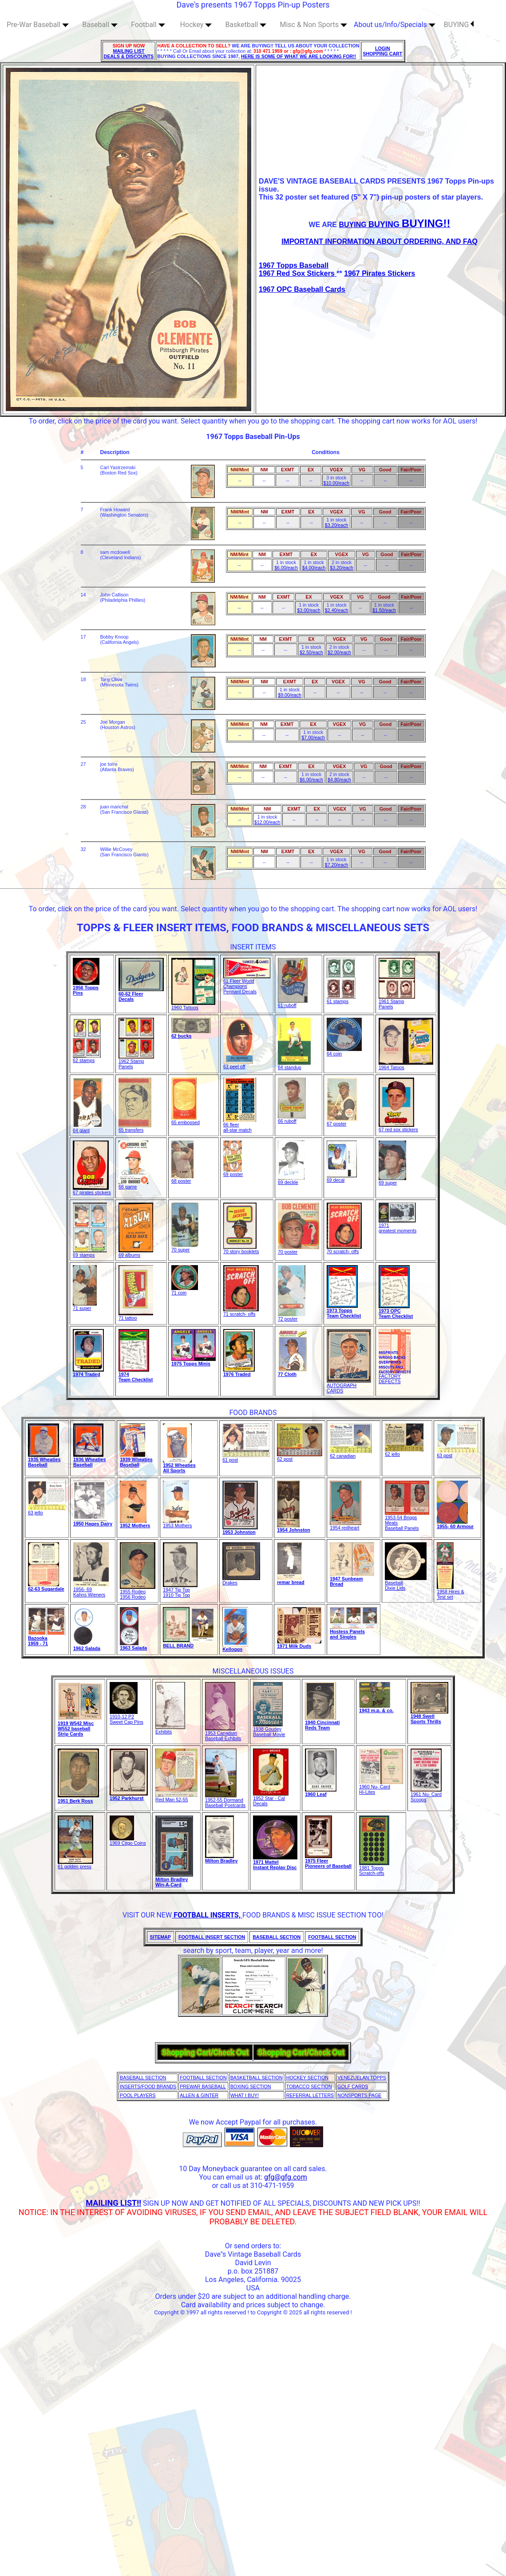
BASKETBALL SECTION (256, 2077)
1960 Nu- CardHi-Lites (381, 1787)
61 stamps (341, 999)
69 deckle (291, 1180)
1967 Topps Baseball (293, 265)
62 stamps (87, 1058)
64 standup (294, 1065)
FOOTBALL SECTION (203, 2077)
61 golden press (75, 1864)
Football (148, 24)
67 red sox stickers (398, 1127)
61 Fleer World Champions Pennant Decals (246, 984)
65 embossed (185, 1120)
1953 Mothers (177, 1523)
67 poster (342, 1121)
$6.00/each (286, 567)
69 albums (136, 1253)
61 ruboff (293, 1003)
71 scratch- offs (241, 1312)
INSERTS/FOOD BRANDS (148, 2086)
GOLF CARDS (352, 2086)
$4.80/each (339, 779)
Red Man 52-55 (176, 1797)
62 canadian (351, 1454)
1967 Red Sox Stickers (297, 273)
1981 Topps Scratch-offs (374, 1868)
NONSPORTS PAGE (359, 2095)
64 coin (344, 1051)
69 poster (233, 1172)
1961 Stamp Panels (397, 1001)
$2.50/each (311, 652)
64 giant (88, 1128)
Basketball (245, 24)
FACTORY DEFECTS (395, 1376)
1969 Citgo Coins (128, 1841)
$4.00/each (314, 567)
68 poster (182, 1179)
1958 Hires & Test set (450, 1592)
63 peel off (238, 1064)
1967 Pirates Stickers (379, 273)
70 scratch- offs (344, 1249)
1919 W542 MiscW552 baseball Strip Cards (76, 1729)
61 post (245, 1457)
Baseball (100, 24)
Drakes (241, 1580)
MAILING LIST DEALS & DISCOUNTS (129, 53)
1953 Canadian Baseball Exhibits (223, 1733)
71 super (85, 1306)
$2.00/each (339, 652)
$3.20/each (336, 525)
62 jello (404, 1452)
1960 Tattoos (193, 1005)
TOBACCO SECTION (309, 2086)
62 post (299, 1457)
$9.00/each (289, 695)
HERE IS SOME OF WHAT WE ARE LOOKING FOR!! (298, 56)
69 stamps (90, 1253)
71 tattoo (136, 1316)
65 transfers (135, 1128)
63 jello (47, 1510)
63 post (457, 1453)
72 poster (291, 1316)
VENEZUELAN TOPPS (361, 2077)
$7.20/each (336, 864)
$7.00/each (313, 737)
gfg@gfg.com (285, 2177)
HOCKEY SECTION (307, 2077)
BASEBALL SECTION (143, 2077)
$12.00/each (267, 822)
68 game (133, 1184)
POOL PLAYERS (138, 2095)
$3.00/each (308, 610)
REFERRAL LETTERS (310, 2095)
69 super (392, 1180)
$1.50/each (384, 610)
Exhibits (170, 1729)
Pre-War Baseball (38, 24)
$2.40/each (336, 610)
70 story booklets (241, 1249)
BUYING (459, 24)
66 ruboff (292, 1119)
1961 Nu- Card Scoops (426, 1794)
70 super (184, 1247)
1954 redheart (345, 1525)
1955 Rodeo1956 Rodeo (137, 1592)
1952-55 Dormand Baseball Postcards (225, 1800)
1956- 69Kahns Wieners (91, 1589)
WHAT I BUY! (244, 2095)
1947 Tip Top (180, 1587)
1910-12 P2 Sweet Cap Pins (126, 1717)
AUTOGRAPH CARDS (349, 1385)
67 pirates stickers (92, 1190)
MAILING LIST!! (113, 2202)
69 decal (342, 1178)
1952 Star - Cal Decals (271, 1798)
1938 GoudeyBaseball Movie (269, 1729)
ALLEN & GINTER (199, 2095)
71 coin (184, 1290)
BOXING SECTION (250, 2086)
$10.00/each (337, 483)
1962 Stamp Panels (136, 1061)
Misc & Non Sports (313, 24)
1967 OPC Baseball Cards (302, 289)
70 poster (298, 1250)
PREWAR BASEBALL (203, 2086)
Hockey (196, 24)
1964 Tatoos (406, 1065)
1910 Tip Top (176, 1595)
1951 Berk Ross (75, 1801)
